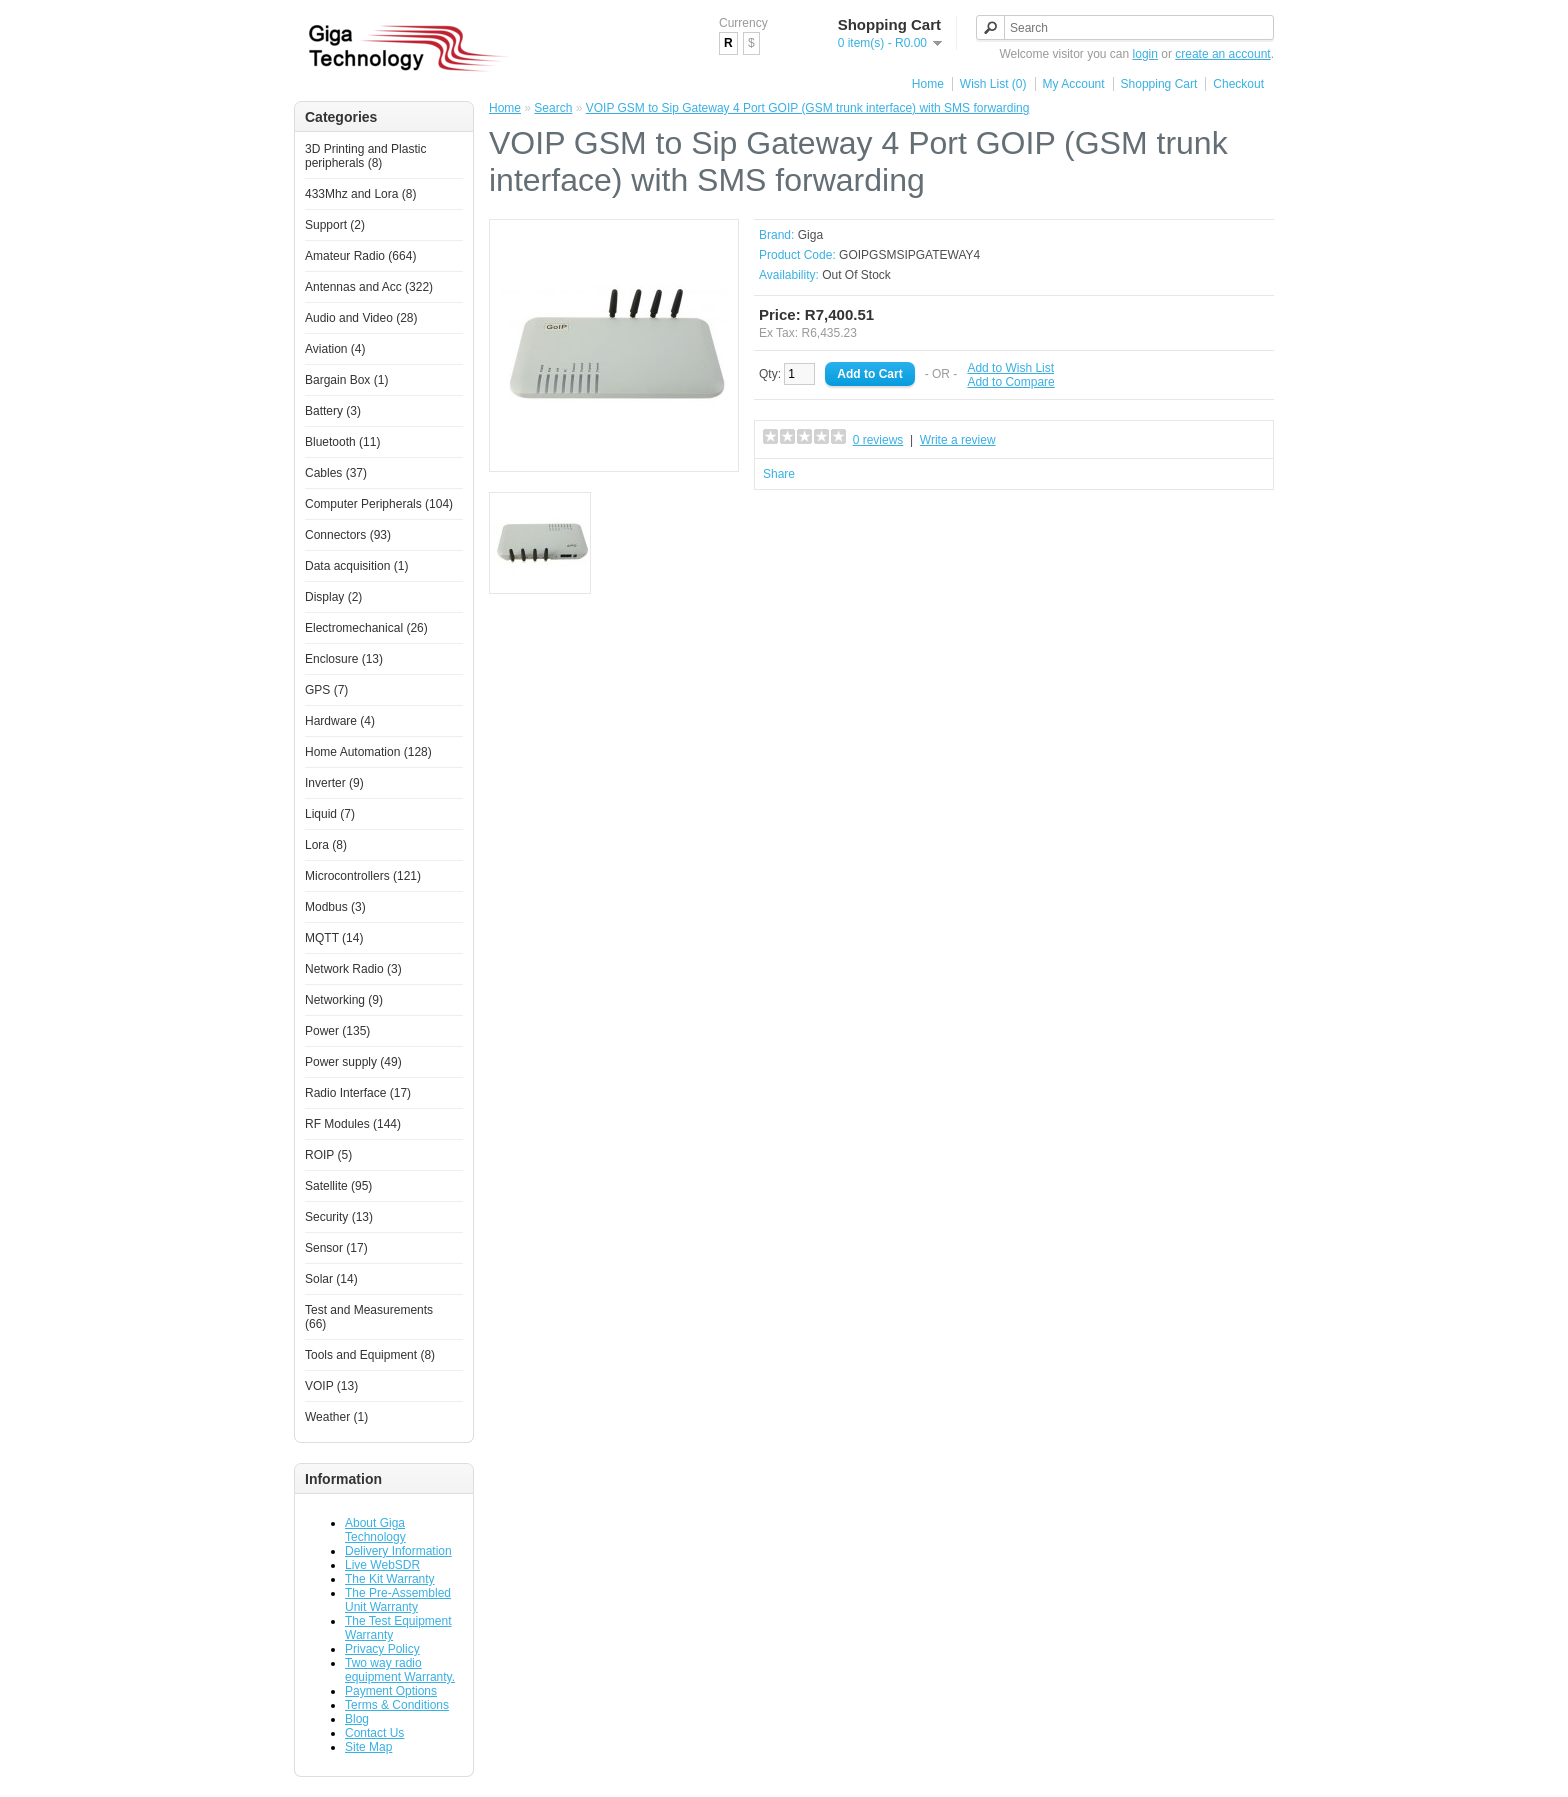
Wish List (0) (993, 84)
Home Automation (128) (368, 752)
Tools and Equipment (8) (370, 1355)
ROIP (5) (328, 1155)
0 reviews (878, 440)
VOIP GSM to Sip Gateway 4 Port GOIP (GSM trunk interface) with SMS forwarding (808, 108)
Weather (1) (336, 1417)
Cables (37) (336, 473)
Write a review (958, 440)
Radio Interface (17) (358, 1093)
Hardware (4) (340, 721)
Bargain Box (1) (346, 380)
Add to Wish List (1010, 368)
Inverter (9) (334, 783)
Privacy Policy (382, 1649)
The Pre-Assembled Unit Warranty (398, 1600)
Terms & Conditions (397, 1705)
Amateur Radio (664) (360, 256)
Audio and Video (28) (361, 318)
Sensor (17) (336, 1248)
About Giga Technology (375, 1530)
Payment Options (391, 1691)
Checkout (1238, 84)
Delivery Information (398, 1551)
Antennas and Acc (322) (369, 287)
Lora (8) (326, 845)
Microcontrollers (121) (363, 876)
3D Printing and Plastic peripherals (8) (365, 156)
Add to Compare (1010, 382)
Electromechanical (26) (366, 628)
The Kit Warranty (390, 1579)
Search (553, 108)
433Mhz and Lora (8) (360, 194)
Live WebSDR (382, 1565)
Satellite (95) (338, 1186)
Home (928, 84)
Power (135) (337, 1031)
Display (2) (333, 597)
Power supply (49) (353, 1062)
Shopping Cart (1159, 84)
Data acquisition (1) (356, 566)
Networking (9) (344, 1000)
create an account (1222, 54)
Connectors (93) (348, 535)
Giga (810, 235)
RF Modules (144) (353, 1124)
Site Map (368, 1747)
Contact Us (374, 1733)
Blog (357, 1719)
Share (779, 474)
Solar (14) (331, 1279)
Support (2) (335, 225)
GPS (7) (326, 690)
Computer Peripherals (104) (379, 504)
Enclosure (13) (344, 659)
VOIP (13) (331, 1386)
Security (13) (339, 1217)
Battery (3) (333, 411)
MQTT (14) (334, 938)
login (1145, 54)
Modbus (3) (335, 907)
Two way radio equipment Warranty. (400, 1670)
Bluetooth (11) (342, 442)
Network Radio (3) (353, 969)
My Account (1074, 84)
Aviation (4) (335, 349)
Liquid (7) (330, 814)
